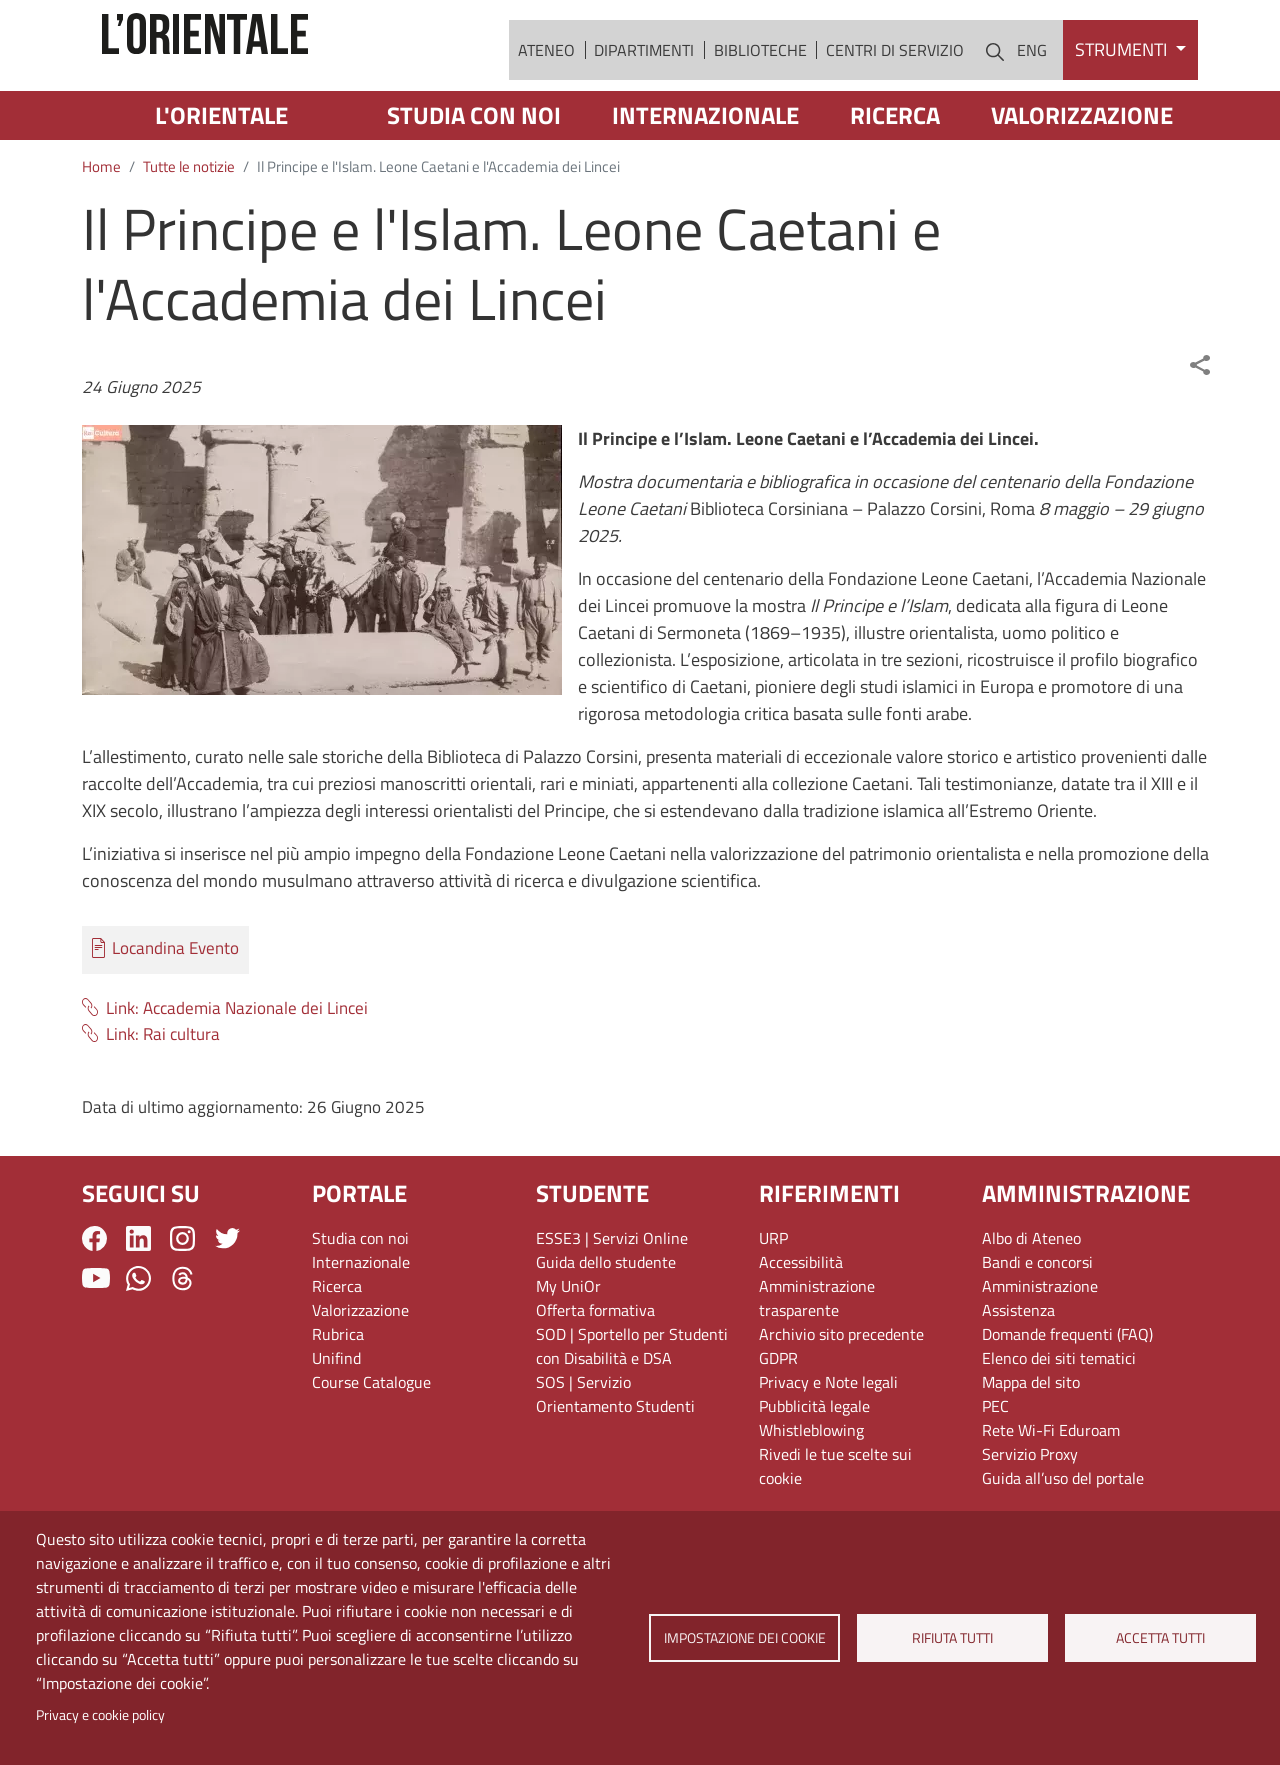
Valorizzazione (1082, 171)
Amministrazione (1040, 1342)
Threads (182, 1333)
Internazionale (705, 171)
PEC (995, 1462)
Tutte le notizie (189, 222)
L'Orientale (221, 171)
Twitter (227, 1294)
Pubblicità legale (814, 1462)
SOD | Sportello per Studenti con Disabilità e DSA (632, 1402)
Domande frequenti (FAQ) (1067, 1390)
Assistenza (1018, 1366)
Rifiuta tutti (952, 1638)
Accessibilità (801, 1318)
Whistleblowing (811, 1486)
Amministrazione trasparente (817, 1354)
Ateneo (546, 77)
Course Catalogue (371, 1438)
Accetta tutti (1160, 1638)
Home (101, 222)
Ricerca (895, 171)
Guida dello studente (606, 1318)
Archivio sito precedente (841, 1390)
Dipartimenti (644, 77)
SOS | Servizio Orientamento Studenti (615, 1450)
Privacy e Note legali (828, 1438)
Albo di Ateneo (1031, 1294)
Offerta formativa (595, 1366)
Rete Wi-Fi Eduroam (1051, 1486)
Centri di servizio (895, 77)
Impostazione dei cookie (744, 1638)
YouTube (96, 1334)
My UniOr (568, 1342)
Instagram (182, 1294)
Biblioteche (760, 77)
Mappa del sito (1031, 1438)
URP (773, 1294)
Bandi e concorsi (1037, 1318)
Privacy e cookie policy (100, 1715)
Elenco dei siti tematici (1059, 1414)
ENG (1032, 77)
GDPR (778, 1414)
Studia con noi (474, 171)
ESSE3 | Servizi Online (612, 1294)
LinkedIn (138, 1294)
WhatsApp (138, 1333)
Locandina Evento (175, 1004)
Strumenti (1123, 77)
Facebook (94, 1294)
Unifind (336, 1414)
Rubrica (338, 1390)
